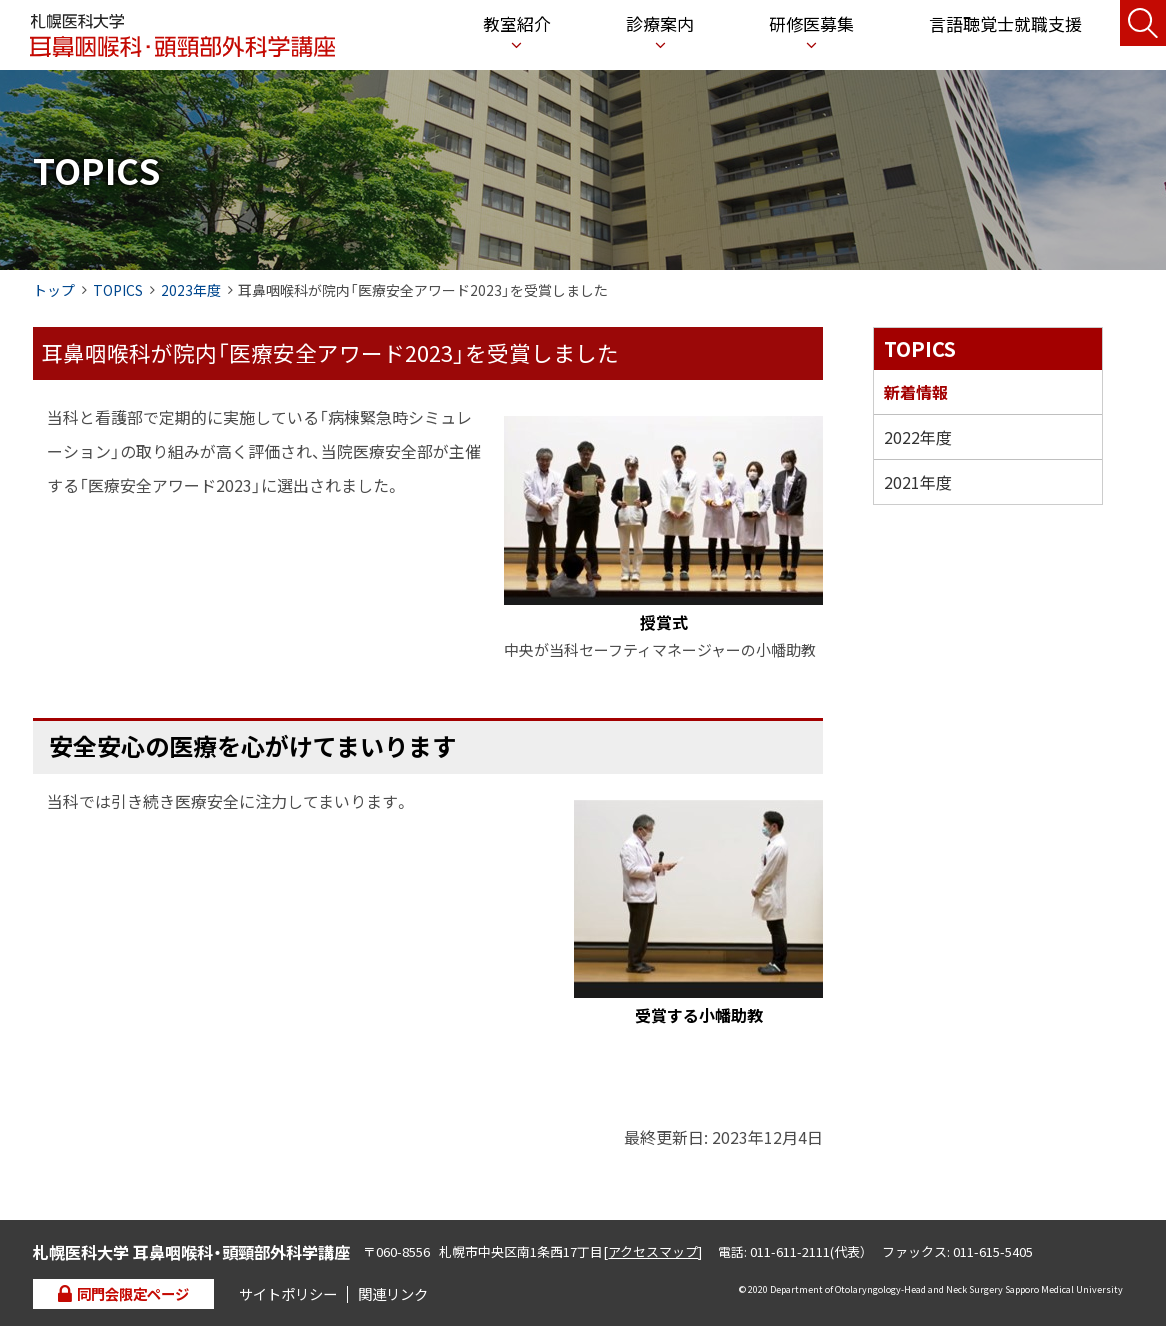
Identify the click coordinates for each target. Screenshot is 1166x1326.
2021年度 (918, 482)
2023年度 (191, 290)
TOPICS (118, 290)
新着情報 (916, 392)
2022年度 (918, 437)
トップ (54, 290)
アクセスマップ (653, 1251)
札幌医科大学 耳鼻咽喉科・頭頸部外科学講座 (182, 35)
